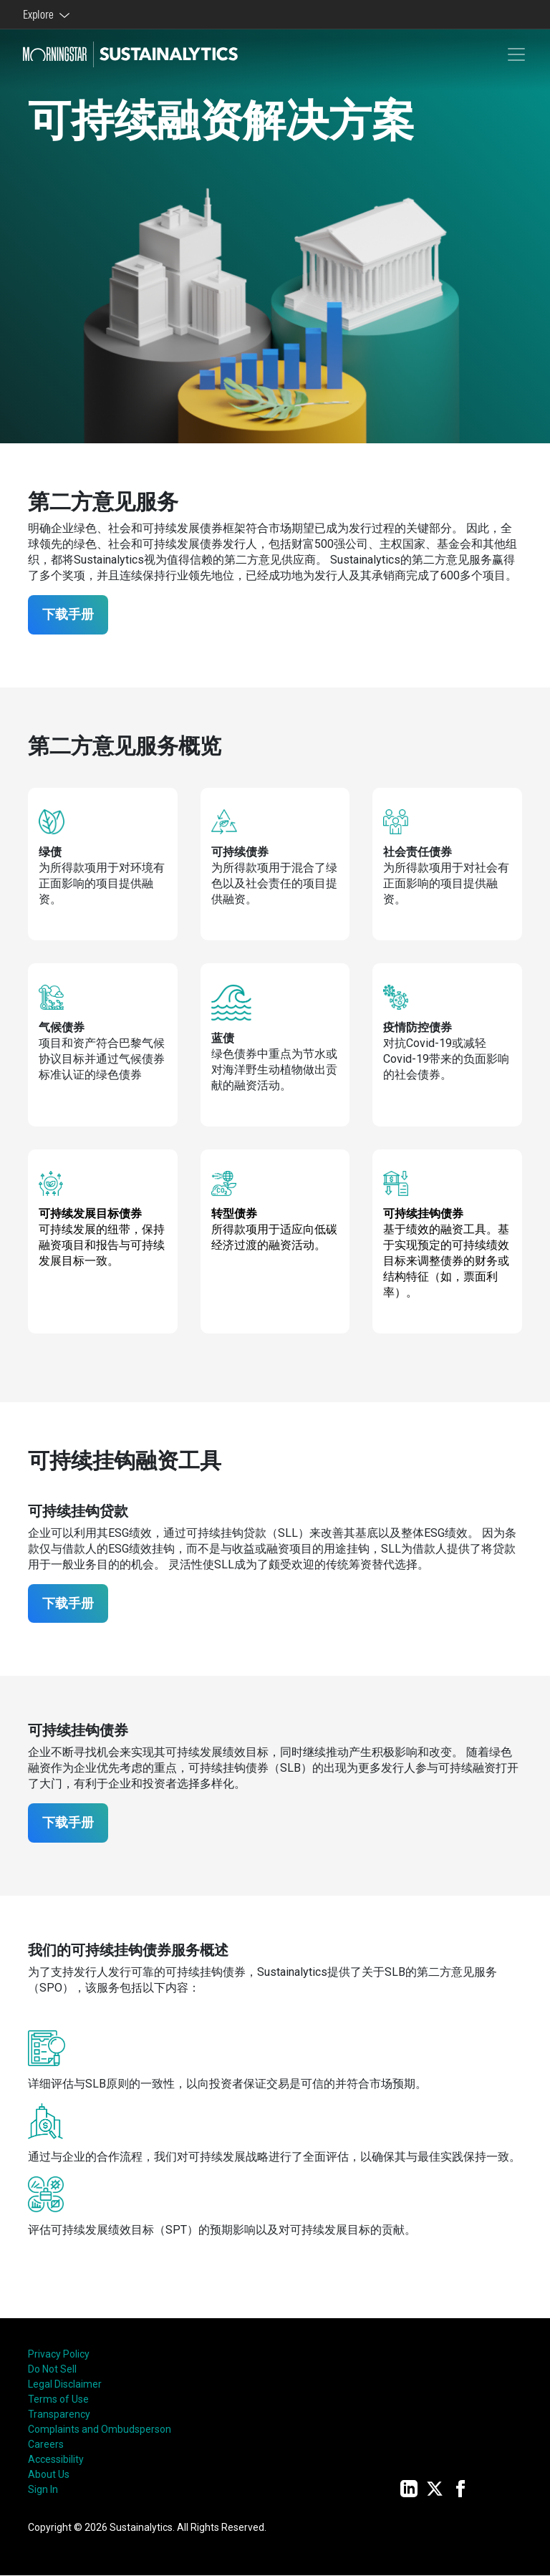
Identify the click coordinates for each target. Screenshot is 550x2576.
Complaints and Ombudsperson (99, 2430)
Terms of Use (58, 2400)
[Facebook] (460, 2489)
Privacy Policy (59, 2354)
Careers (46, 2445)
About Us (48, 2475)
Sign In (43, 2490)
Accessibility (56, 2460)
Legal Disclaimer (65, 2385)
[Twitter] (434, 2489)
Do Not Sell (52, 2369)
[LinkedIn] (409, 2489)
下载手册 (69, 614)
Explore (40, 14)
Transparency (59, 2415)
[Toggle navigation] (516, 54)
